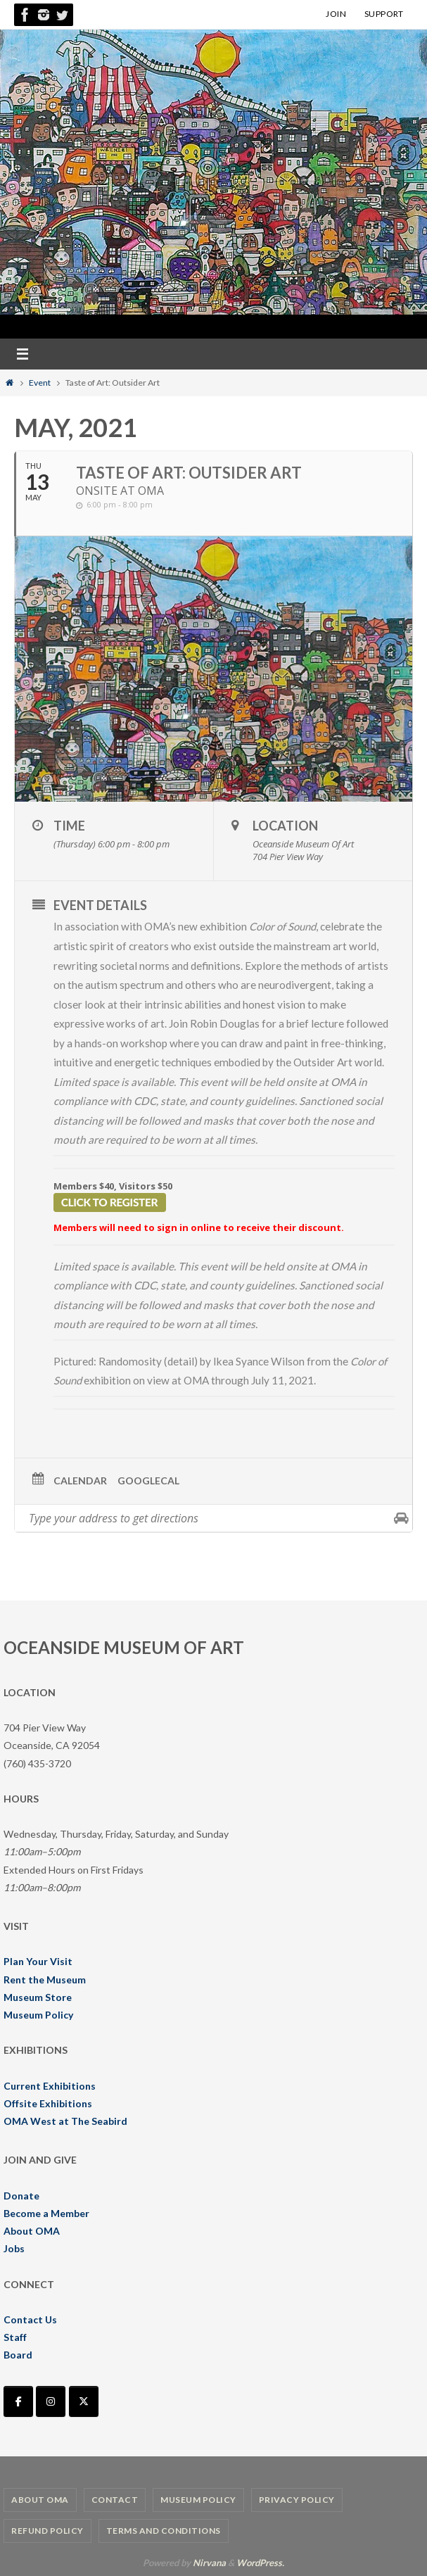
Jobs (14, 2248)
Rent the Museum (45, 1979)
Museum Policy (38, 2015)
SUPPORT (384, 13)
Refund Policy (47, 2530)
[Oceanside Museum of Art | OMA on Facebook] (18, 2401)
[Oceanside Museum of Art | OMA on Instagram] (50, 2401)
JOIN (336, 13)
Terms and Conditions (163, 2530)
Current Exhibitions (50, 2085)
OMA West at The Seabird (65, 2121)
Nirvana (209, 2562)
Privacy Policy (297, 2499)
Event (40, 382)
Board (18, 2355)
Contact (115, 2499)
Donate (21, 2195)
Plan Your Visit (38, 1961)
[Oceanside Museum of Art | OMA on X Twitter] (83, 2401)
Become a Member (46, 2213)
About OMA (32, 2231)
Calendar (80, 1480)
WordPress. (260, 2562)
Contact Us (30, 2319)
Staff (15, 2337)
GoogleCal (148, 1480)
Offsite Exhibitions (48, 2103)
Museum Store (38, 1996)
